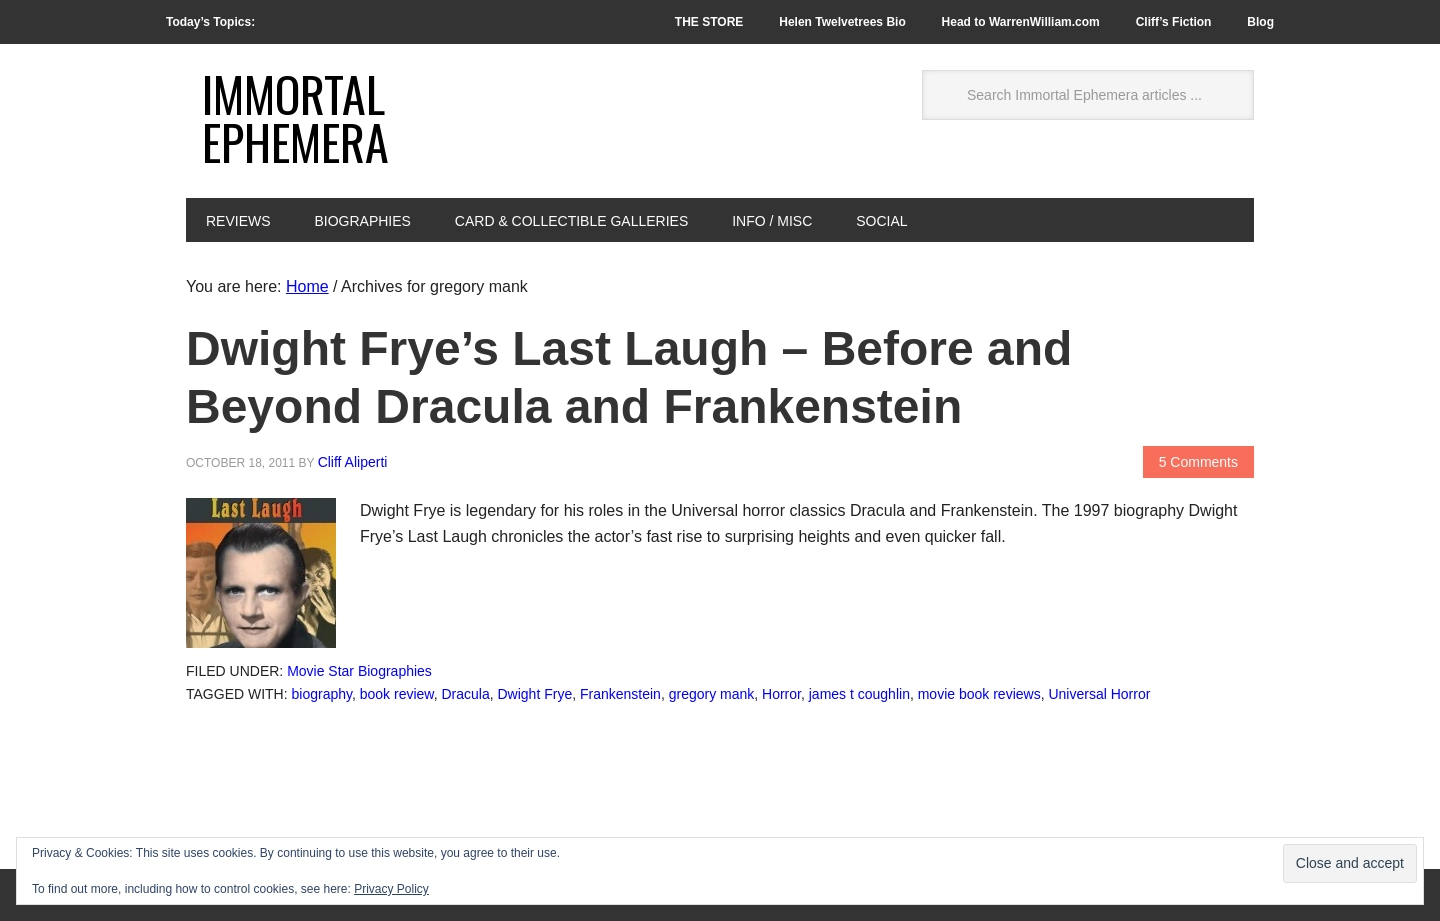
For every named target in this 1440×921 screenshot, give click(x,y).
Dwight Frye (535, 694)
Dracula (465, 694)
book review (397, 694)
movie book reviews (979, 694)
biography (322, 694)
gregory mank (712, 694)
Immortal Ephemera (295, 117)
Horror (781, 694)
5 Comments (1198, 462)
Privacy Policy (391, 889)
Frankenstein (620, 694)
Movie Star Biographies (359, 671)
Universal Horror (1099, 694)
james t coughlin (859, 694)
